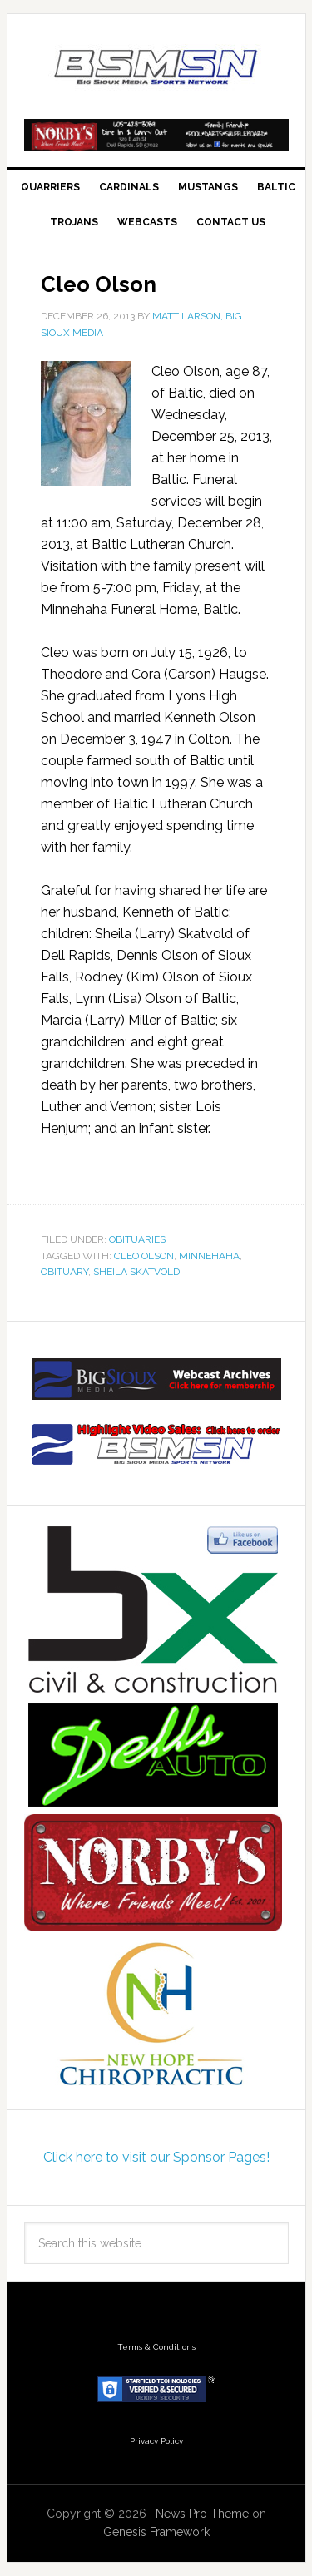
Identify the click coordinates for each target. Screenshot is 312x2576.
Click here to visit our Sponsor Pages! (156, 2157)
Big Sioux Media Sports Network (156, 68)
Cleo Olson (144, 1256)
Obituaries (137, 1239)
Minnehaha (209, 1256)
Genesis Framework (156, 2532)
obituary (64, 1272)
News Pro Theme (202, 2513)
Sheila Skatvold (136, 1272)
